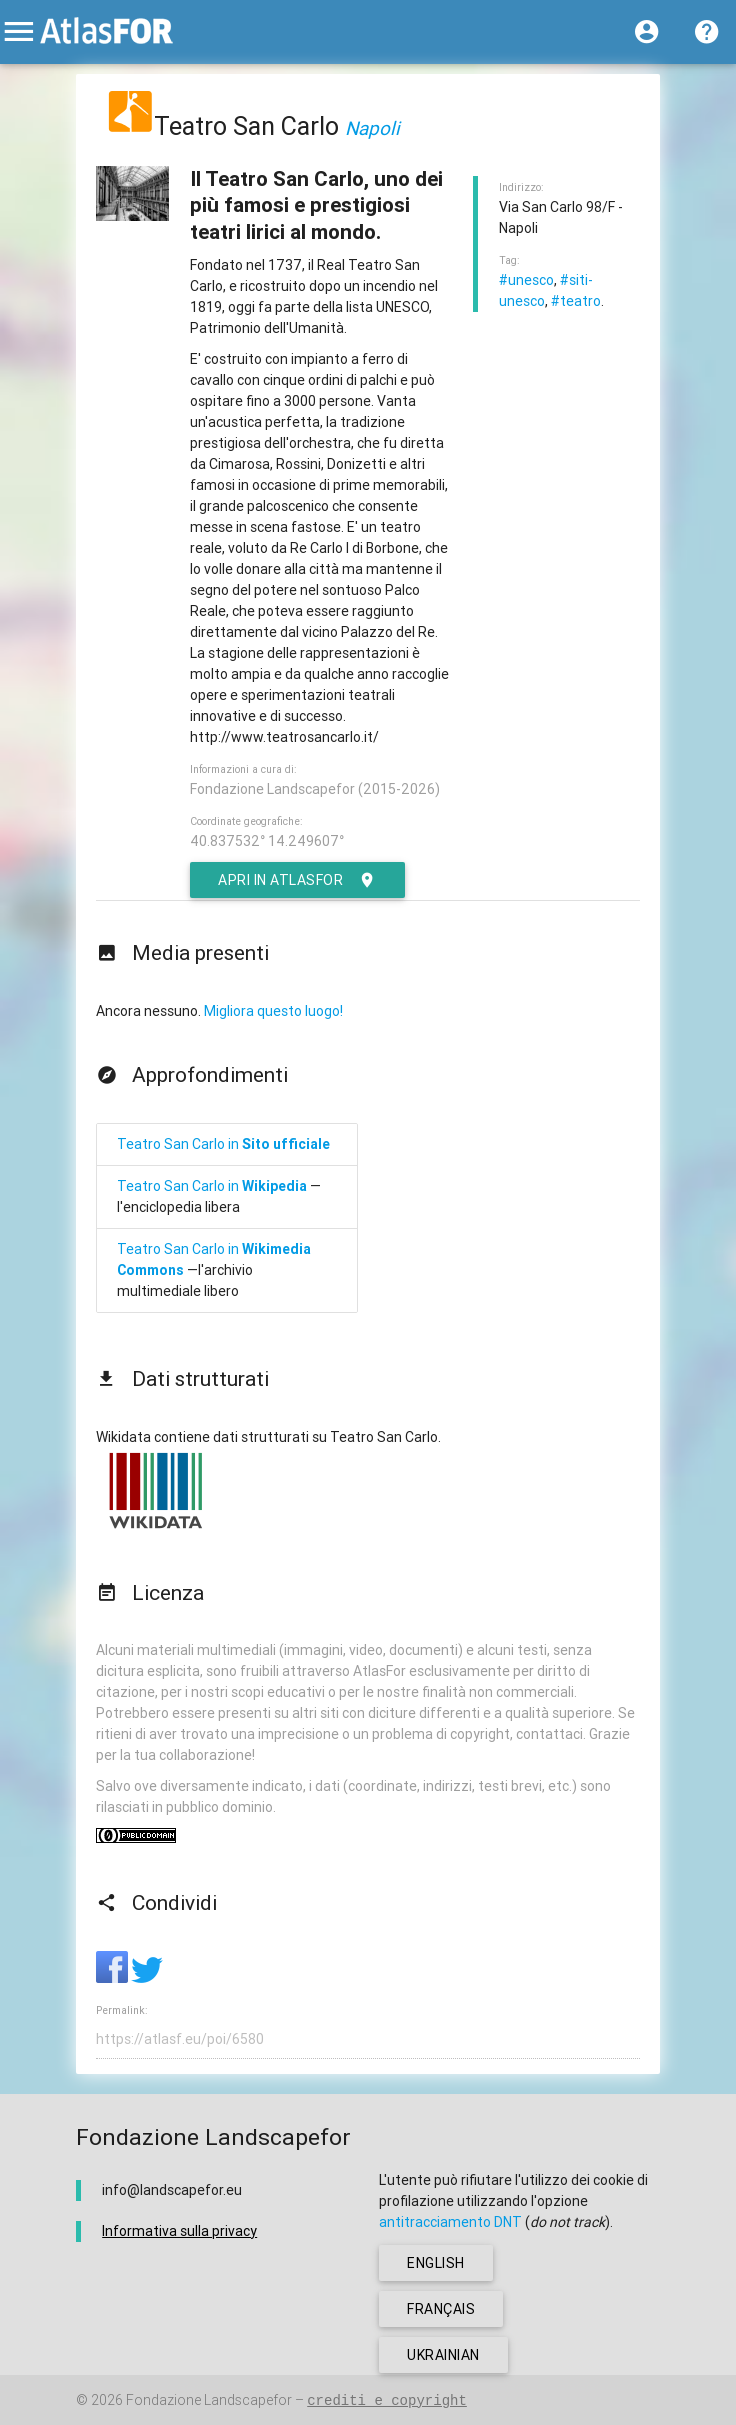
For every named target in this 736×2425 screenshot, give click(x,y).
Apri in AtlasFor (297, 880)
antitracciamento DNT (450, 2222)
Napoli (372, 128)
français (441, 2309)
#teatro (576, 301)
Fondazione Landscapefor (209, 2400)
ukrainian (443, 2355)
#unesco (526, 280)
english (436, 2263)
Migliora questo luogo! (273, 1011)
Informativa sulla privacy (179, 2231)
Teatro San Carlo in (223, 1144)
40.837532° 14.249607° (267, 841)
